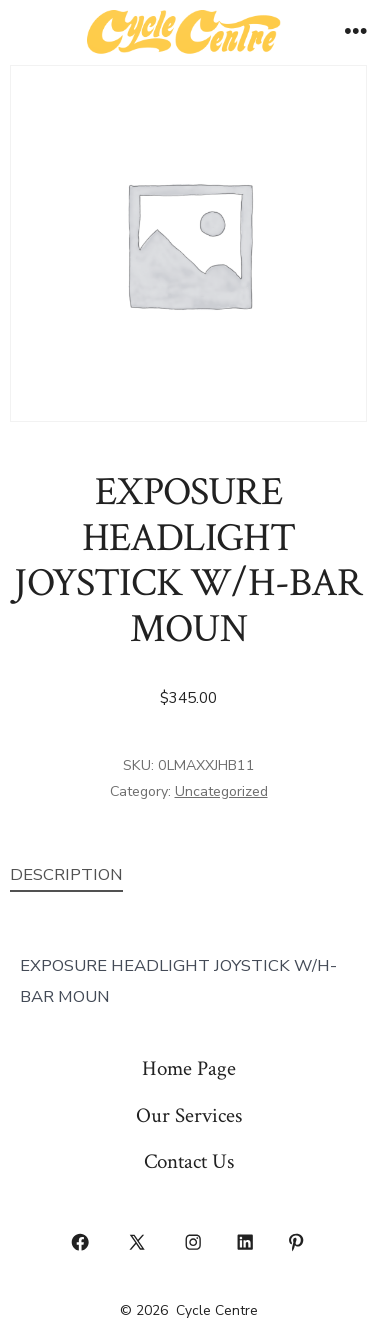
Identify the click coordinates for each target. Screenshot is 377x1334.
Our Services (189, 1115)
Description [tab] (66, 874)
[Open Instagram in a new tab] (194, 1242)
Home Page (189, 1068)
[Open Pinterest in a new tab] (297, 1242)
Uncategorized (221, 791)
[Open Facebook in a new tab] (81, 1242)
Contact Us (189, 1161)
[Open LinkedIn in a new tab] (245, 1242)
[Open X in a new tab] (136, 1242)
